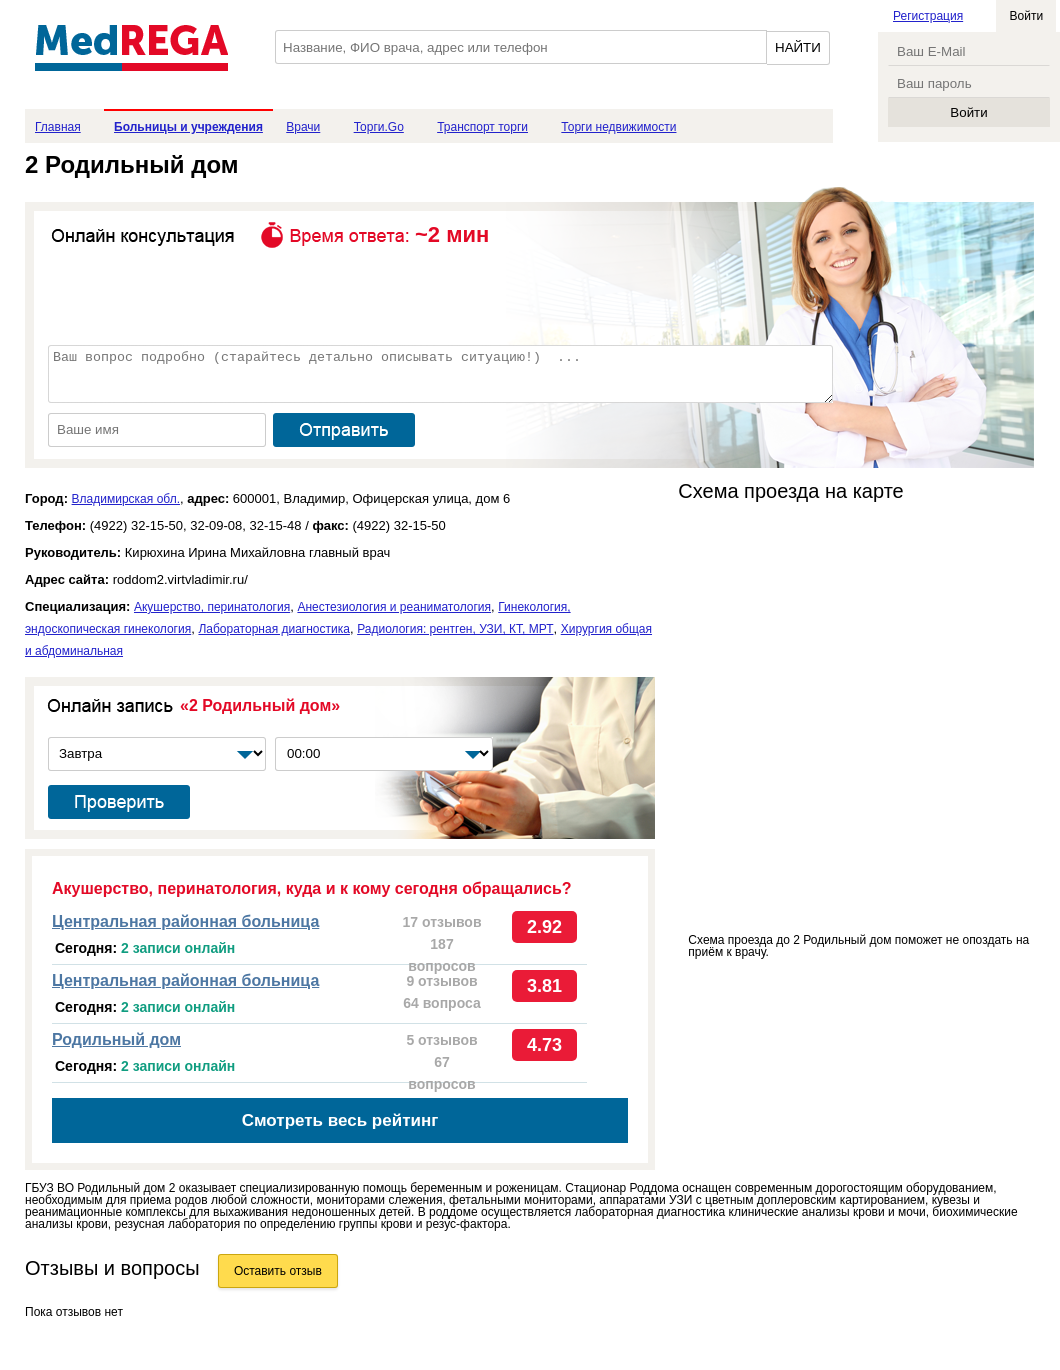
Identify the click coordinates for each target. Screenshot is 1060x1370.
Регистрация (928, 16)
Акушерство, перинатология (212, 607)
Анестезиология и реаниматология (394, 607)
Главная (58, 127)
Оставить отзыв (278, 1271)
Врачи (303, 127)
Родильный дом (116, 1039)
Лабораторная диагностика (273, 629)
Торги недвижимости (618, 127)
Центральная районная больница (185, 921)
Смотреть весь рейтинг (340, 1120)
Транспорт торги (482, 127)
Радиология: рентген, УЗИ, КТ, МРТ (455, 629)
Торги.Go (379, 127)
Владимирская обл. (126, 499)
